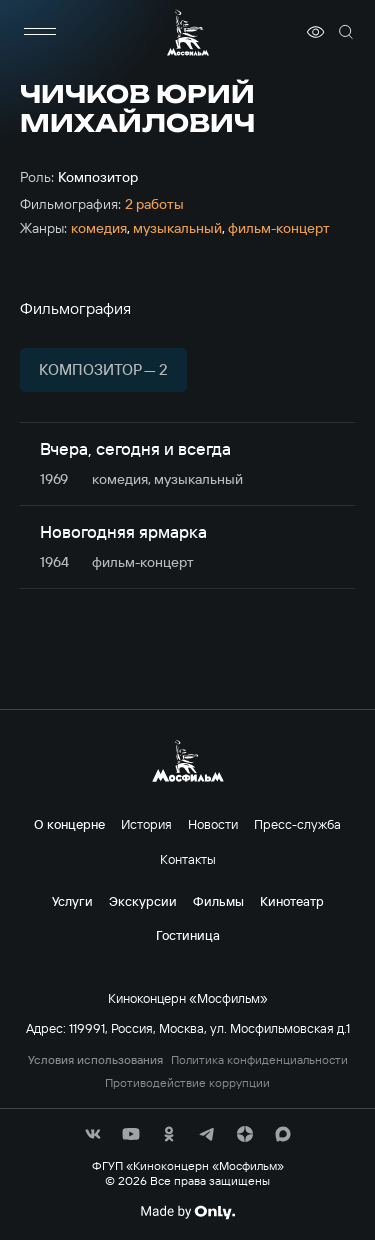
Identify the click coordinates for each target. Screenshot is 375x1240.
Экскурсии (143, 901)
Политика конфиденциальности (259, 1060)
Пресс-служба (297, 824)
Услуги (72, 901)
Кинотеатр (292, 901)
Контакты (188, 859)
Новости (213, 824)
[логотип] (188, 32)
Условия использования (95, 1060)
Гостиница (188, 935)
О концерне (69, 824)
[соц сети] (93, 1134)
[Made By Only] (187, 1212)
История (146, 824)
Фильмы (218, 901)
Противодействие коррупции (187, 1083)
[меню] (40, 32)
